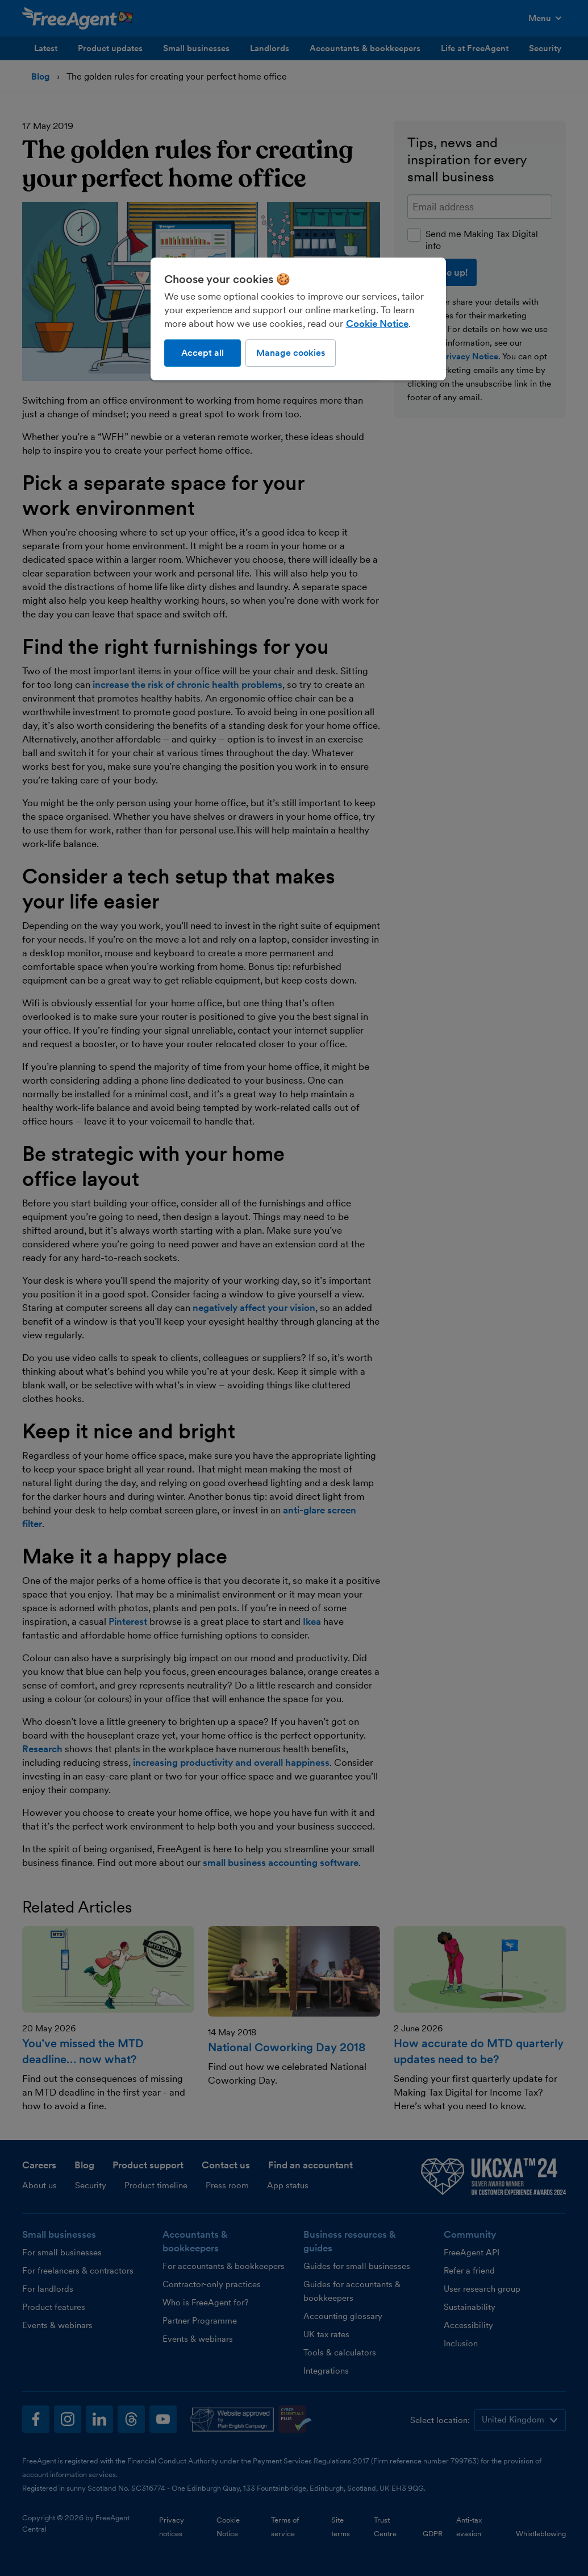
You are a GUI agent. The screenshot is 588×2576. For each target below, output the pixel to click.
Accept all (202, 352)
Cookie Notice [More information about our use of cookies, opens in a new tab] (377, 323)
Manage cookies (290, 352)
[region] (298, 319)
